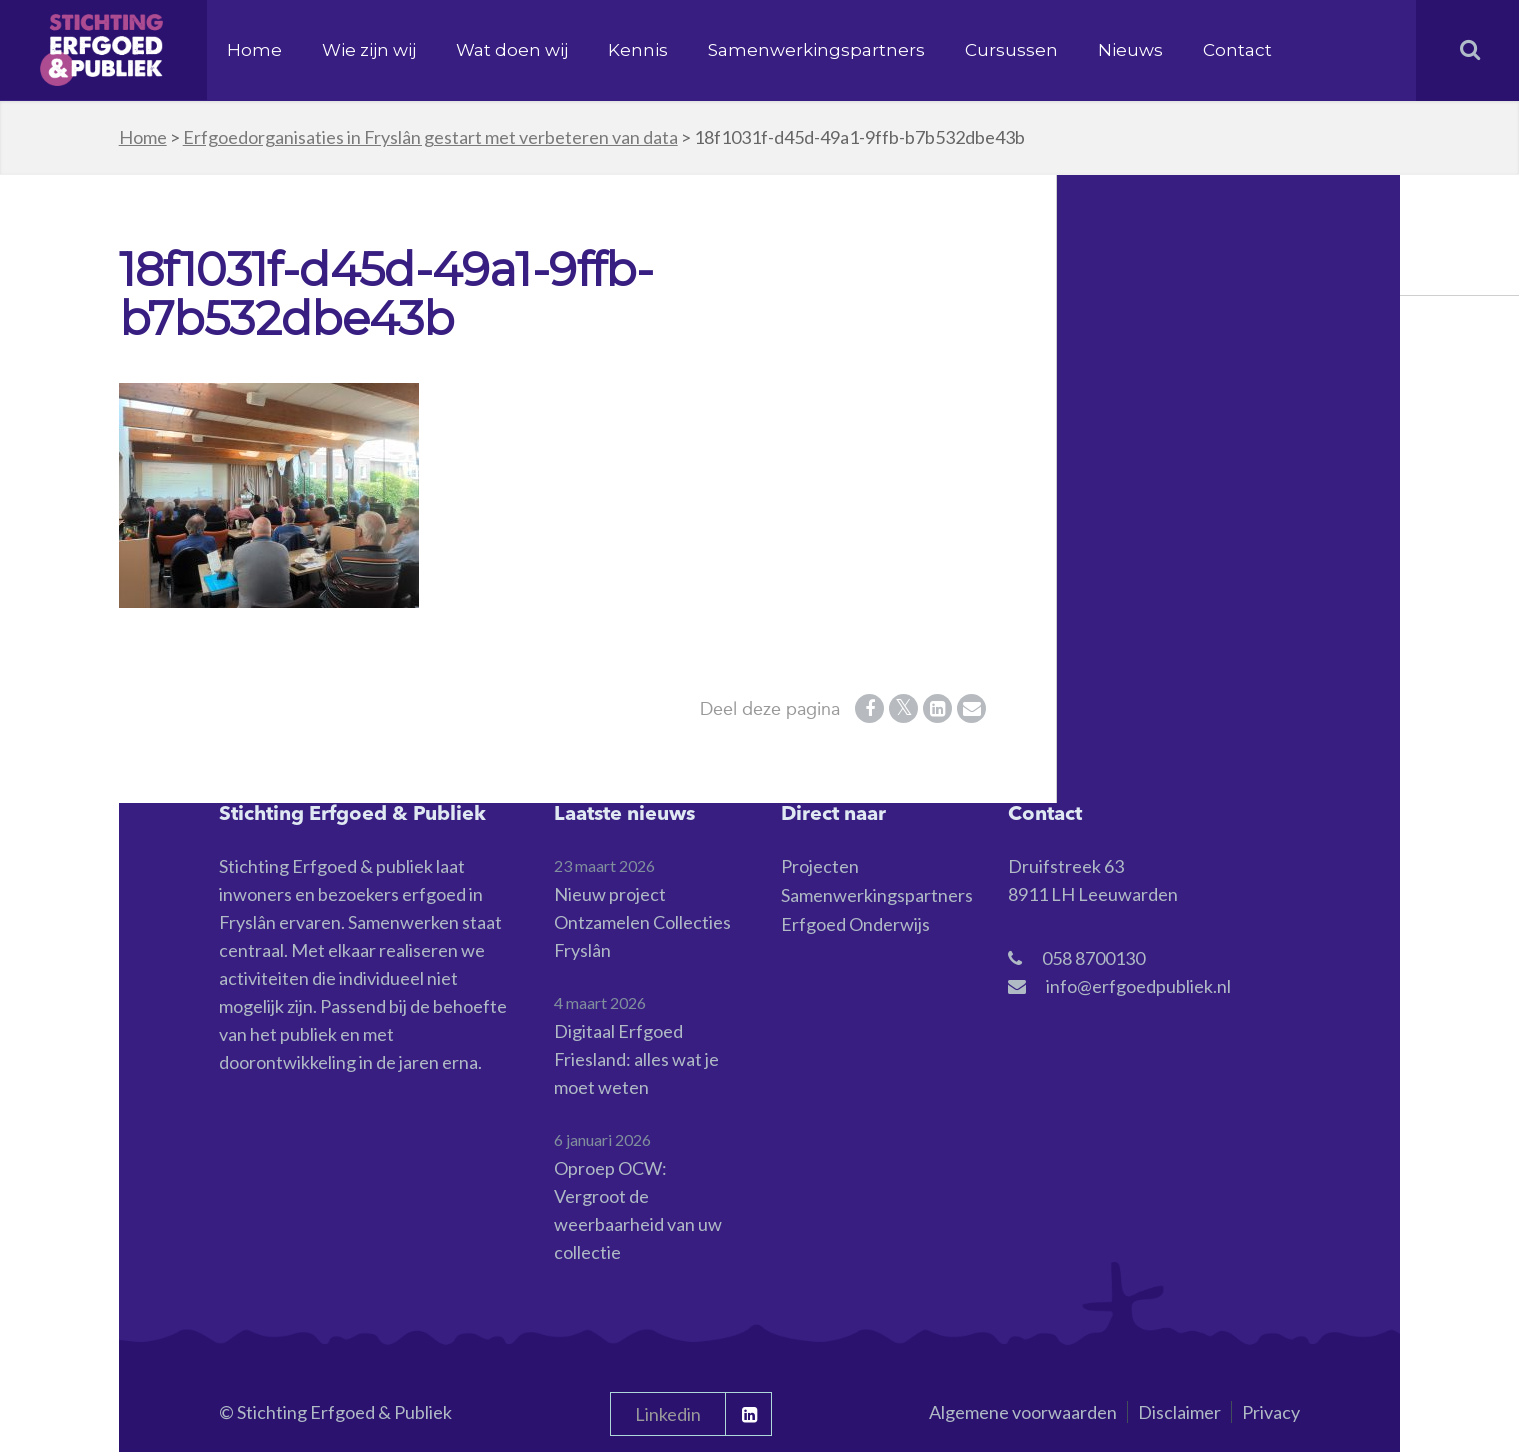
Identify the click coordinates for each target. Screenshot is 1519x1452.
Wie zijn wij (369, 50)
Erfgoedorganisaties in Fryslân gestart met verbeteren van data (430, 137)
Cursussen (1011, 50)
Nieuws (1130, 50)
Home (254, 50)
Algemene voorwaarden (1023, 1412)
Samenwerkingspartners (816, 50)
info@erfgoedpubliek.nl (1138, 986)
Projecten (820, 866)
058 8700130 (1093, 958)
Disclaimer (1179, 1412)
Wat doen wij (512, 50)
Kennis (638, 50)
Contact (1237, 50)
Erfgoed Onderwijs (855, 924)
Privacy (1271, 1412)
